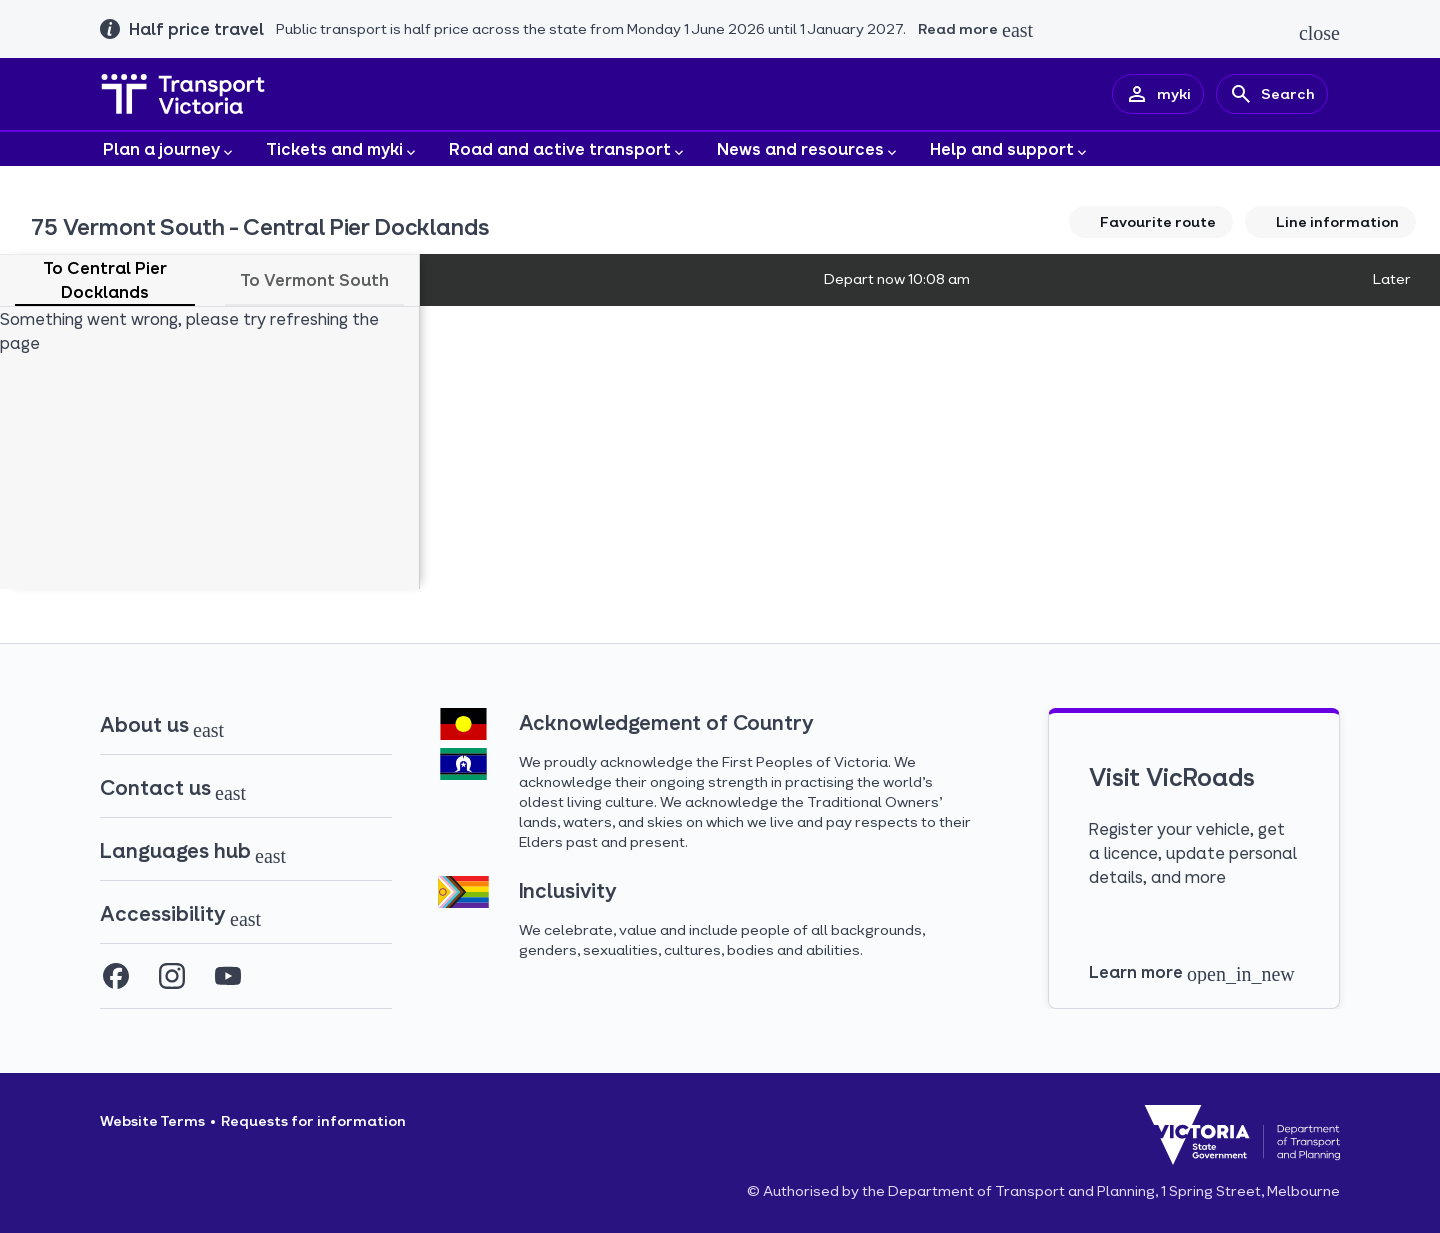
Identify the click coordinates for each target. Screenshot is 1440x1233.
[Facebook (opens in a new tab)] (116, 976)
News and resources (808, 150)
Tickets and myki (342, 150)
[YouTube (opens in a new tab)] (228, 976)
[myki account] (1158, 94)
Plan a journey (169, 150)
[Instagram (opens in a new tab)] (172, 976)
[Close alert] (1319, 32)
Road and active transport (568, 150)
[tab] (105, 280)
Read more (958, 28)
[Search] (1272, 94)
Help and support (1010, 150)
